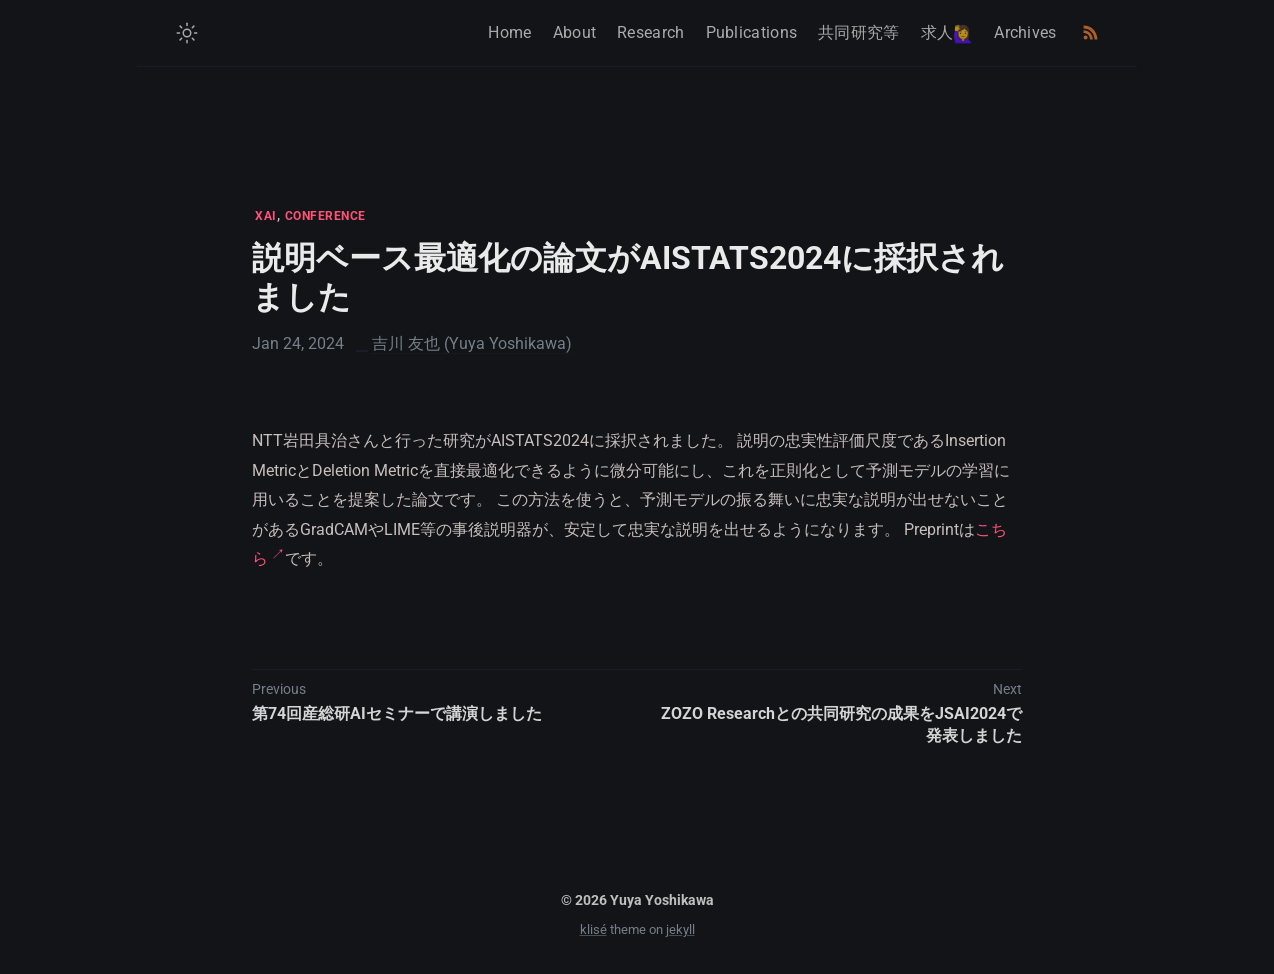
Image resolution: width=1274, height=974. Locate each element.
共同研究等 (859, 32)
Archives (1025, 32)
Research (650, 32)
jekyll (680, 929)
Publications (752, 32)
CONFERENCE (325, 216)
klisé (593, 929)
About (575, 32)
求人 (947, 33)
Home (509, 32)
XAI (266, 216)
